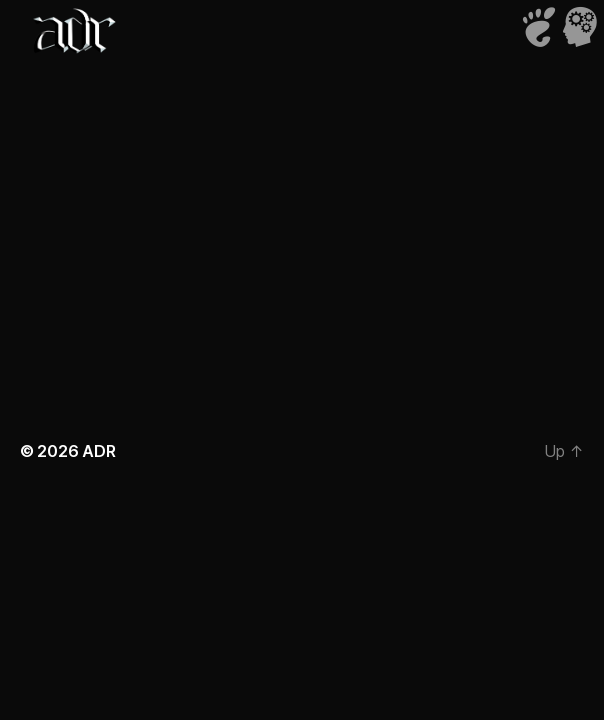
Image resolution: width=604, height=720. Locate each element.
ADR (98, 451)
